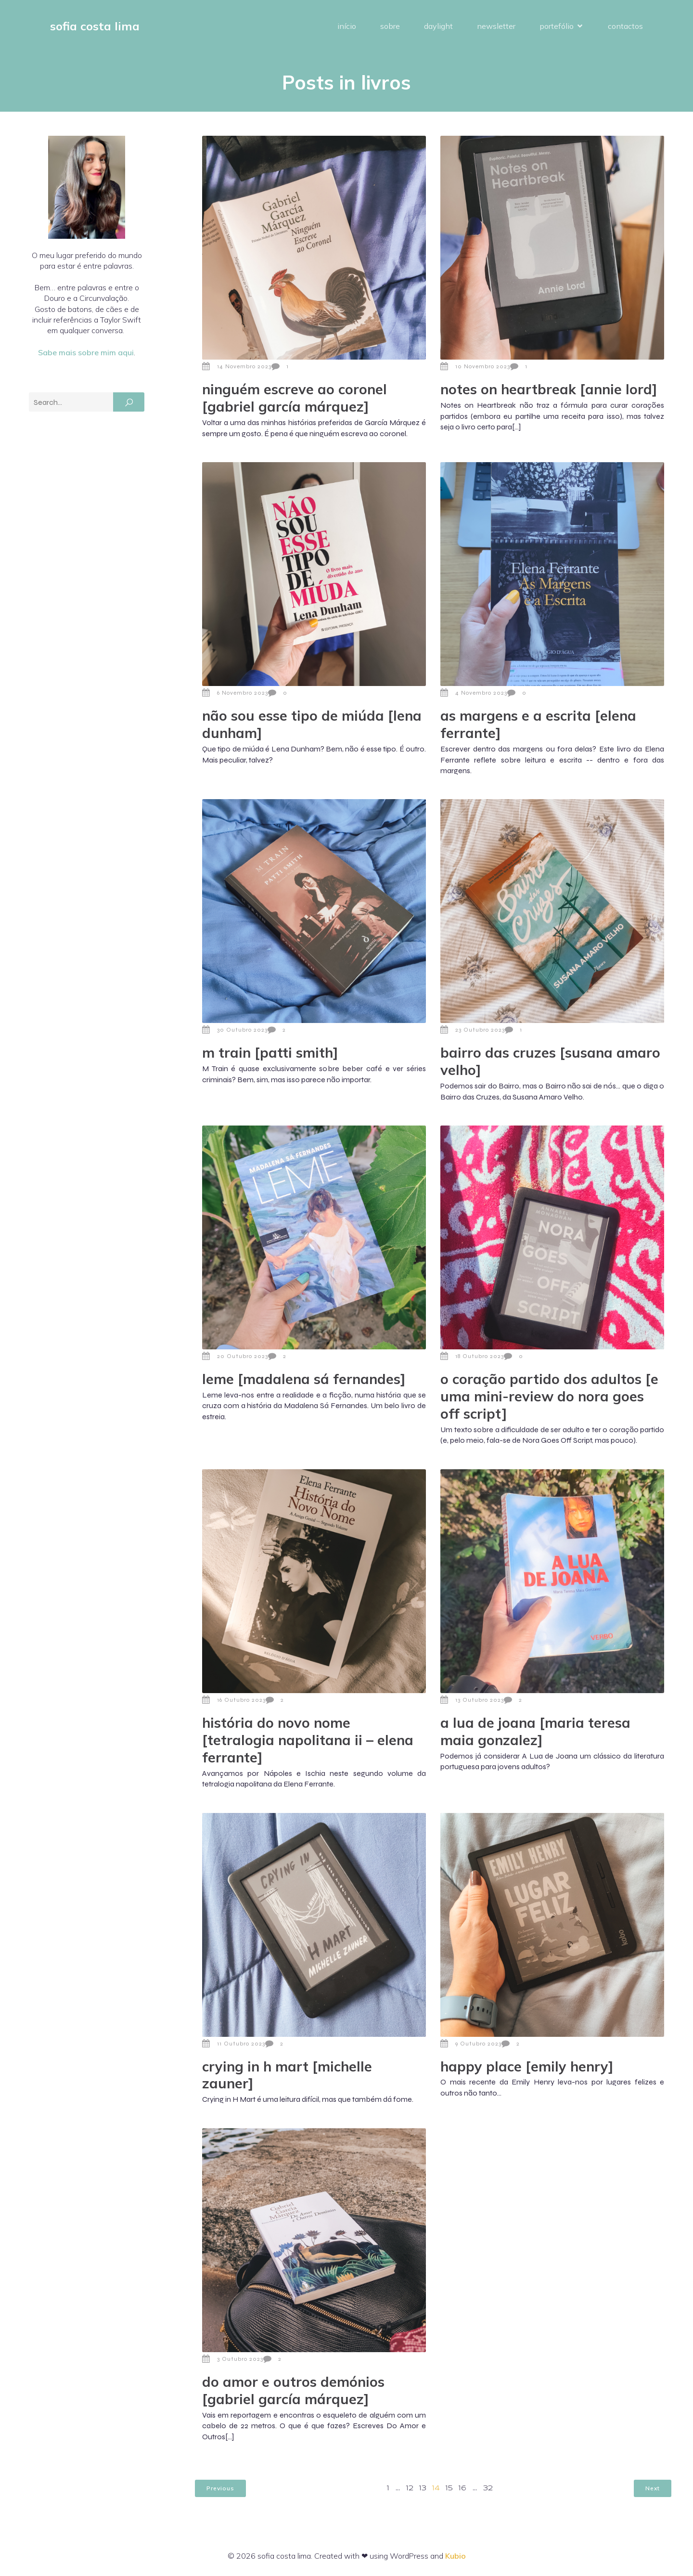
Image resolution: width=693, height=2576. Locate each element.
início (346, 26)
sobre (390, 26)
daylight (438, 26)
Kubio (455, 2556)
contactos (625, 26)
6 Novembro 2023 (235, 692)
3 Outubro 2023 (232, 2359)
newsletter (496, 26)
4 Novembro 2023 (473, 692)
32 (488, 2488)
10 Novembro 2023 (475, 366)
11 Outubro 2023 (233, 2043)
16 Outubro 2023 (234, 1700)
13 (422, 2488)
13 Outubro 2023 (472, 1700)
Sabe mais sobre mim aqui (86, 352)
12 (409, 2488)
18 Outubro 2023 (472, 1356)
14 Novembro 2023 (236, 366)
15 (449, 2488)
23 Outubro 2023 (472, 1029)
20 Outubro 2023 (235, 1356)
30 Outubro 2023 (235, 1029)
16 (462, 2488)
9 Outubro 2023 (470, 2043)
